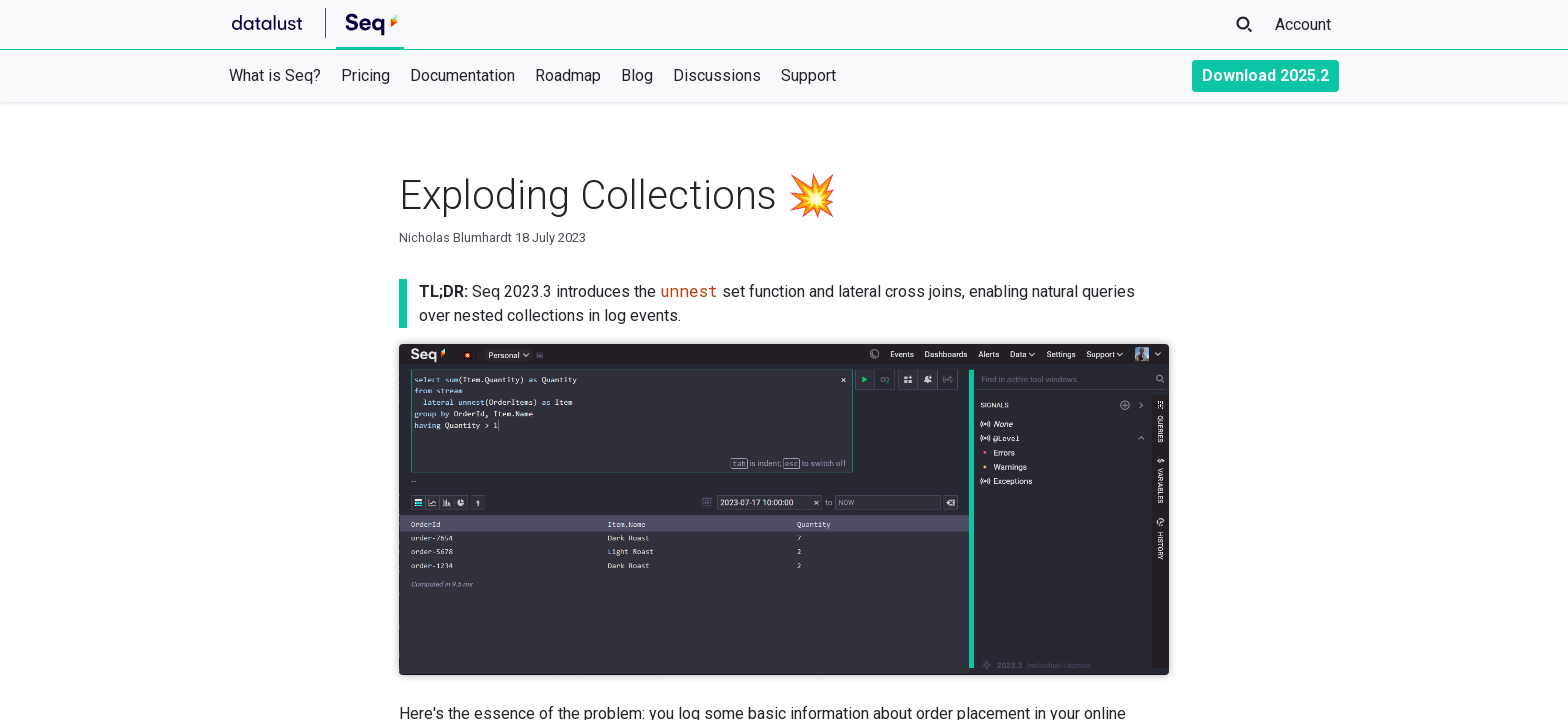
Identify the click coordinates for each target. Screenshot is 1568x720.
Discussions (717, 75)
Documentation (462, 75)
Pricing (365, 75)
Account (1303, 24)
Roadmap (568, 75)
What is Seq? (275, 75)
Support (808, 75)
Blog (637, 75)
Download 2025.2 (1265, 75)
